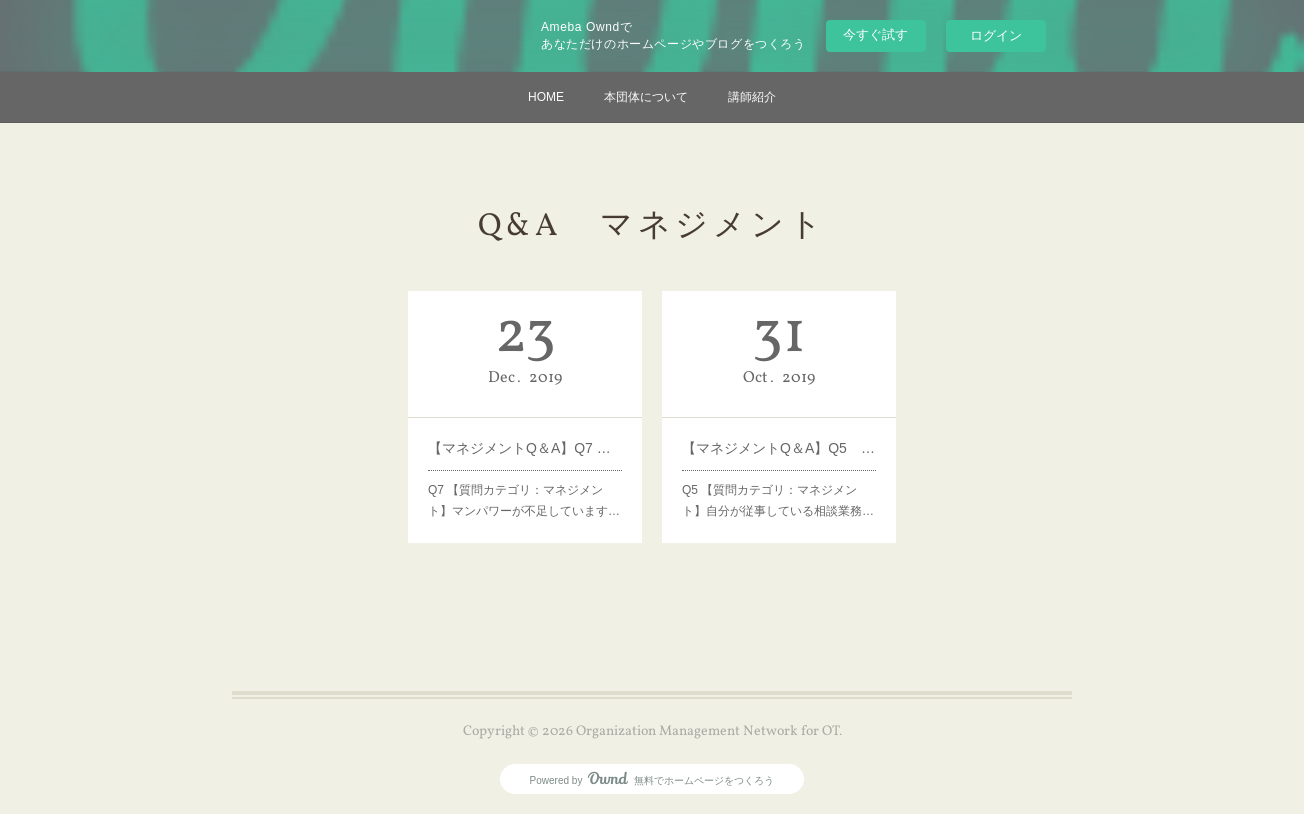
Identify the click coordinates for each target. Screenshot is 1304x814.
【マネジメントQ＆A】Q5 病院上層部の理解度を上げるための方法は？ (779, 448)
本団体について (646, 97)
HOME (546, 97)
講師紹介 (752, 97)
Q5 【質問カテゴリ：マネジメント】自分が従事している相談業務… (778, 501)
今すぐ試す (875, 34)
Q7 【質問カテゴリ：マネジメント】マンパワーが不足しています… (524, 501)
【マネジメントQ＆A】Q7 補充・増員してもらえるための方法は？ (525, 448)
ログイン (996, 35)
